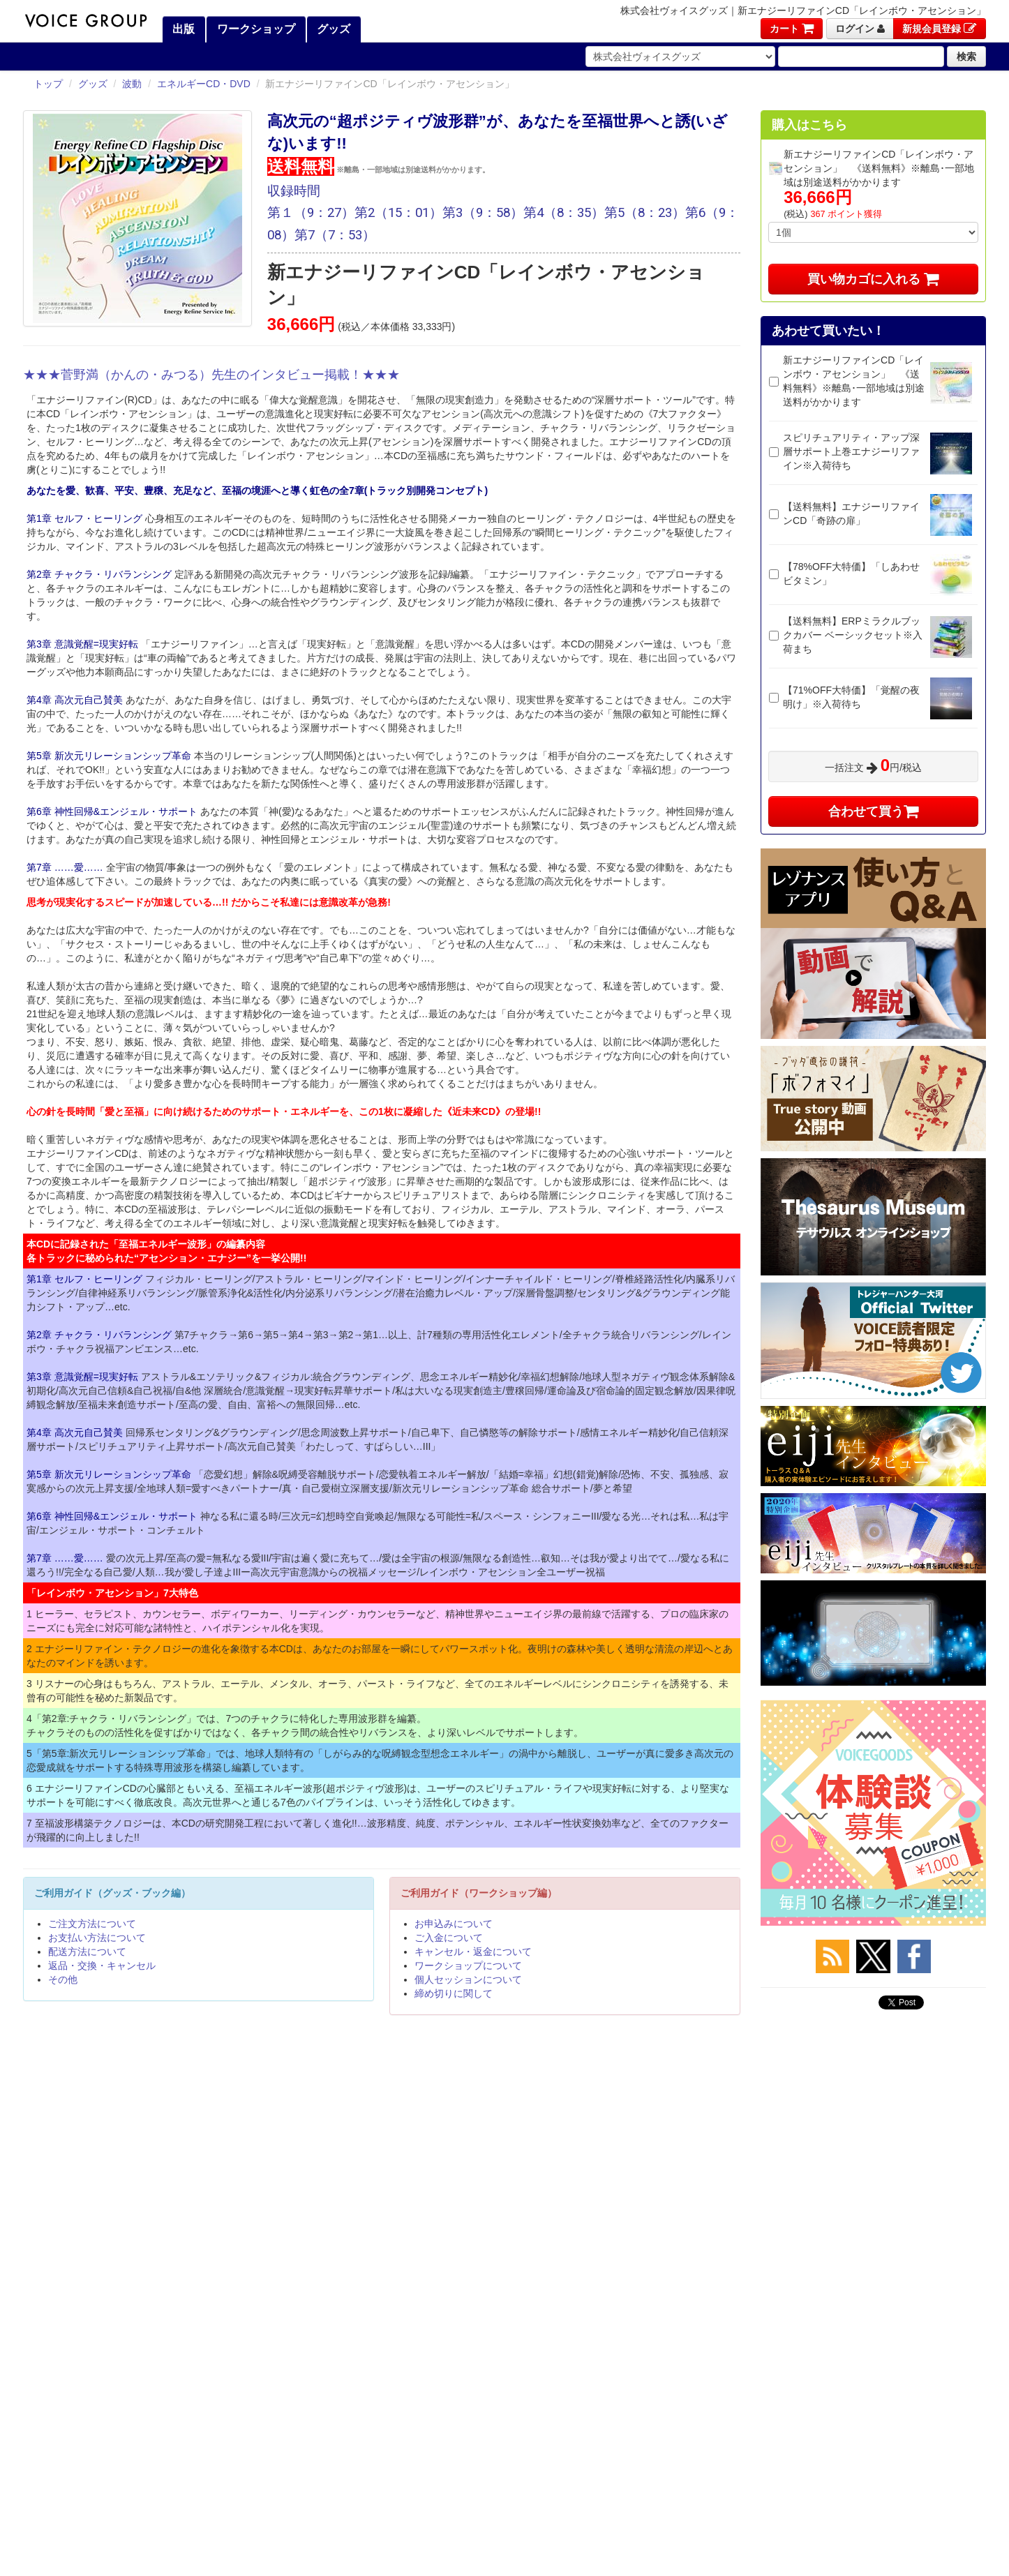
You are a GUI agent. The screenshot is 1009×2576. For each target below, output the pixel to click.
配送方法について (87, 1951)
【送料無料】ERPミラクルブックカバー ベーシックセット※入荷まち (852, 634)
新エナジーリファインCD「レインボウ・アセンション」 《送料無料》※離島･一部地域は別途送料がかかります (854, 380)
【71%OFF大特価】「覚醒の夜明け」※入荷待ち (851, 697)
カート (792, 28)
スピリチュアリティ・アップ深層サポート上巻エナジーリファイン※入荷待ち (851, 451)
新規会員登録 (939, 28)
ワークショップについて (468, 1965)
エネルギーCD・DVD (204, 83)
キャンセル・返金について (473, 1951)
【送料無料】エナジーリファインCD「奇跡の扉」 (851, 513)
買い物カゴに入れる (873, 279)
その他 (62, 1979)
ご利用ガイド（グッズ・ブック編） (112, 1893)
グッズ (332, 29)
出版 (182, 29)
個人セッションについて (468, 1979)
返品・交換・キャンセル (102, 1965)
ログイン (860, 28)
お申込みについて (453, 1923)
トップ (48, 83)
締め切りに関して (453, 1993)
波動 (132, 83)
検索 (966, 56)
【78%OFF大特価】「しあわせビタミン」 (851, 573)
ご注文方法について (92, 1923)
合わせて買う (873, 811)
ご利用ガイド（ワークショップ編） (479, 1893)
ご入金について (448, 1937)
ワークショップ (254, 29)
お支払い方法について (97, 1937)
